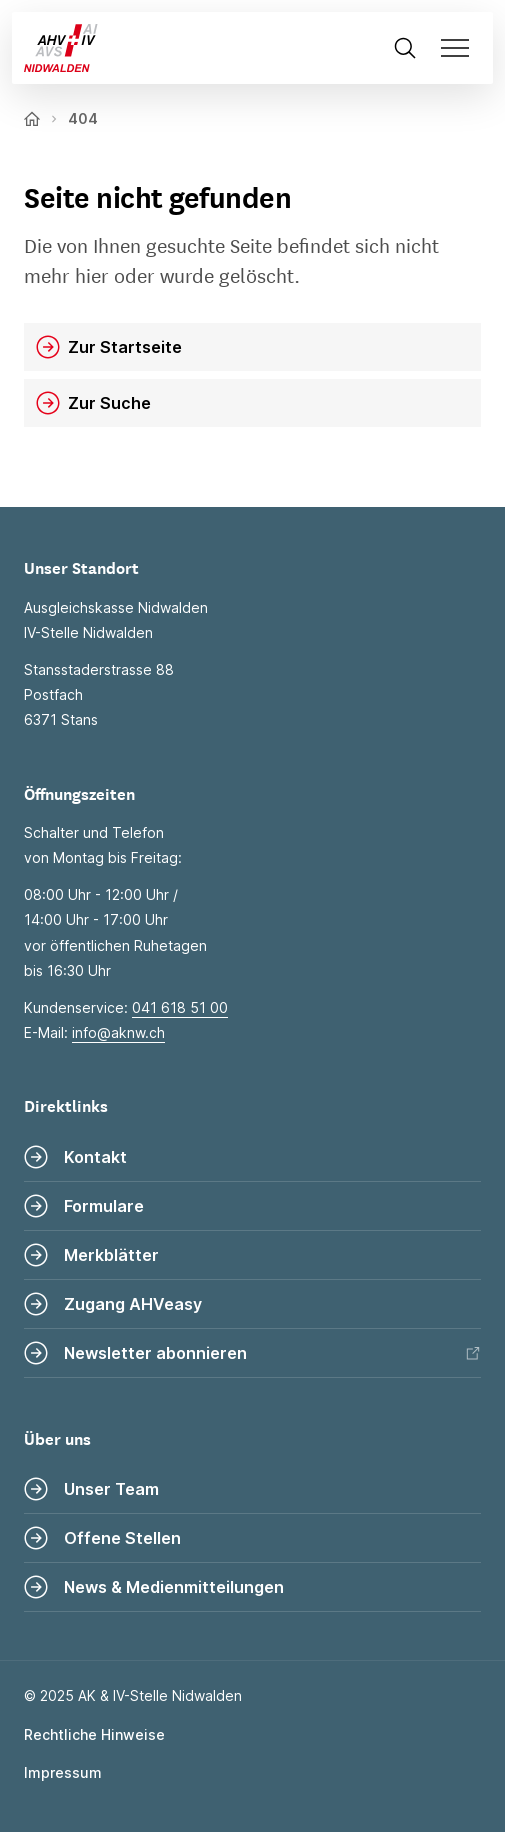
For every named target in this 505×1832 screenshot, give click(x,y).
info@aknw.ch (118, 1032)
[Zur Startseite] (55, 48)
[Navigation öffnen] (461, 48)
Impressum (63, 1772)
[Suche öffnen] (405, 48)
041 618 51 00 (180, 1007)
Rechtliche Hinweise (94, 1734)
